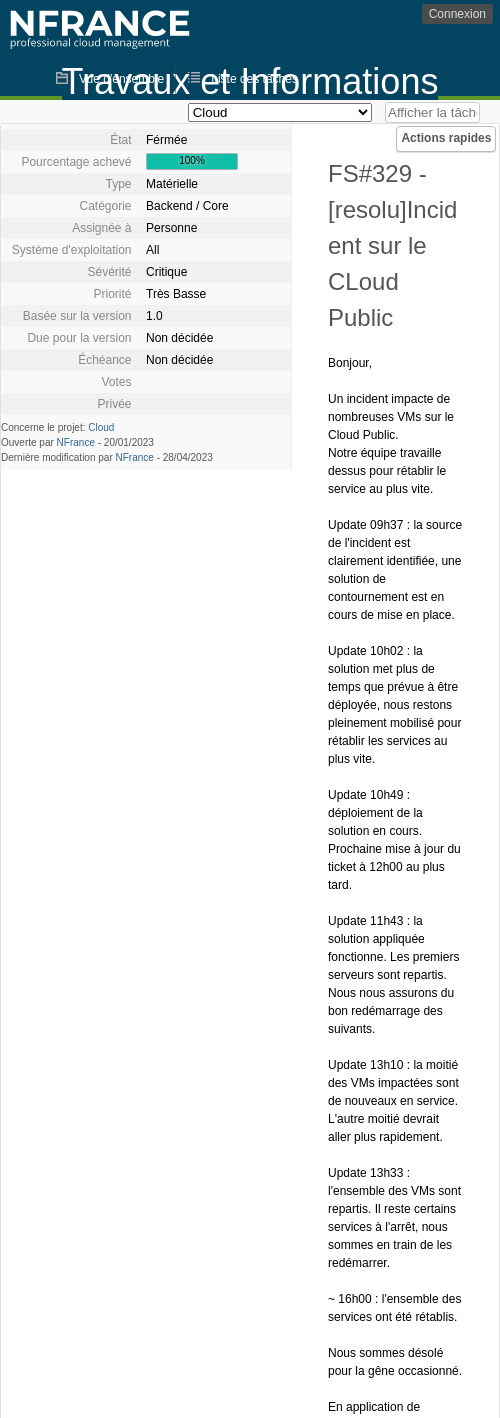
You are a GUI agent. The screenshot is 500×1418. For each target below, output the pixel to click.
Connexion (457, 14)
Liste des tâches (254, 79)
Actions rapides (446, 138)
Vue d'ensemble (121, 79)
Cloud (101, 427)
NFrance (76, 442)
